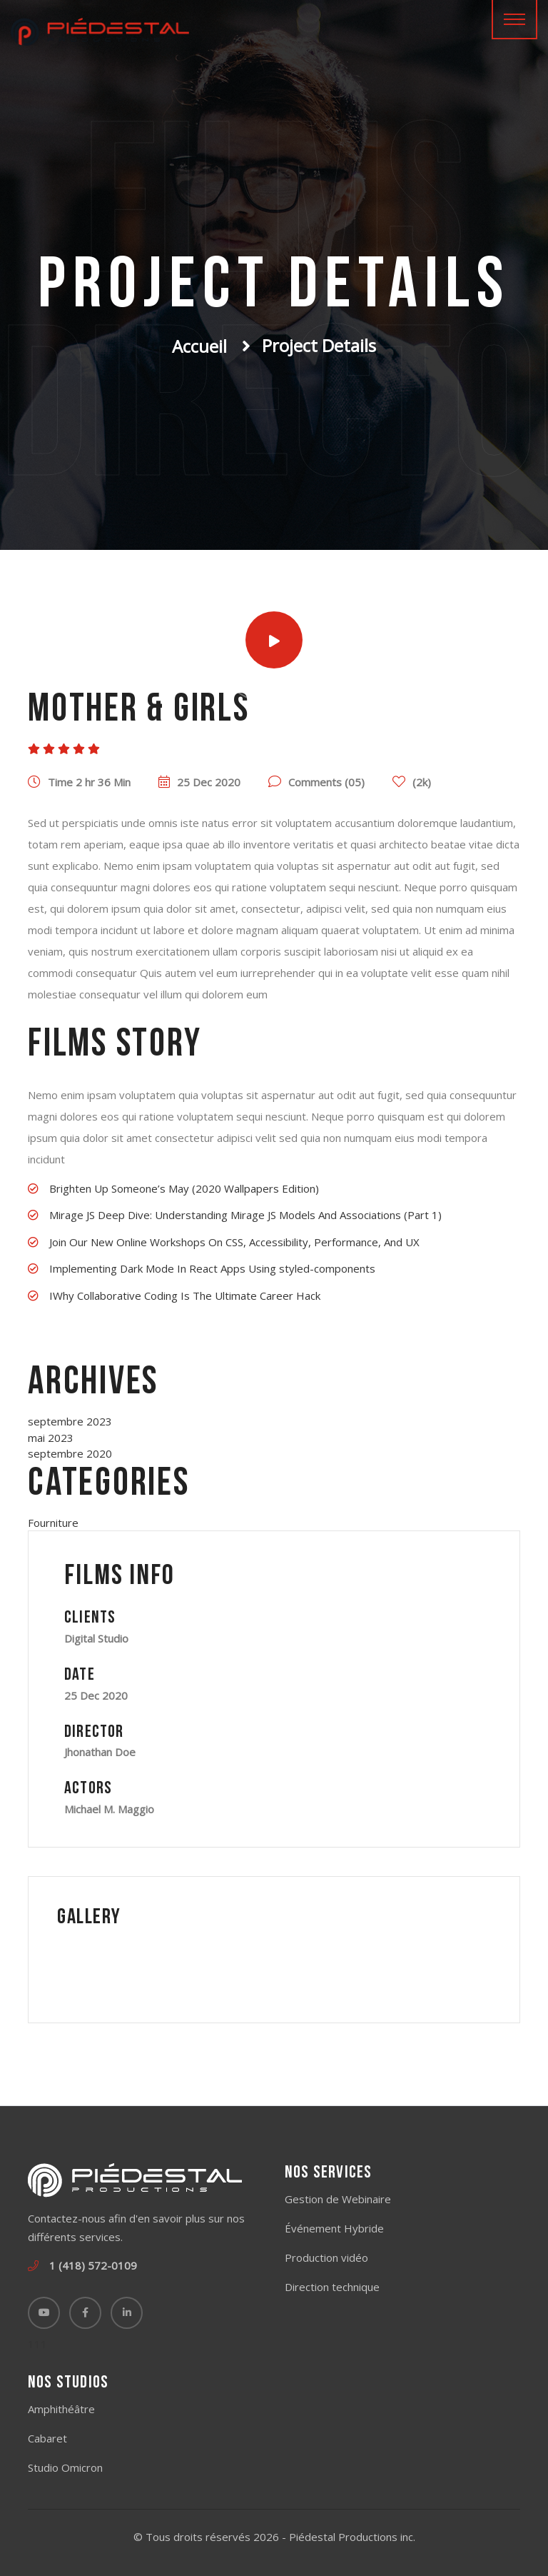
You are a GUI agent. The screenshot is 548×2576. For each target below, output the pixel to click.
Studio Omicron (65, 2467)
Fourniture (53, 1522)
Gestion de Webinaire (338, 2199)
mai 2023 (50, 1437)
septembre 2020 (70, 1453)
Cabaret (47, 2438)
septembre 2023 (70, 1421)
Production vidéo (326, 2257)
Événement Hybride (334, 2228)
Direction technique (332, 2287)
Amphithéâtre (61, 2409)
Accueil (199, 345)
